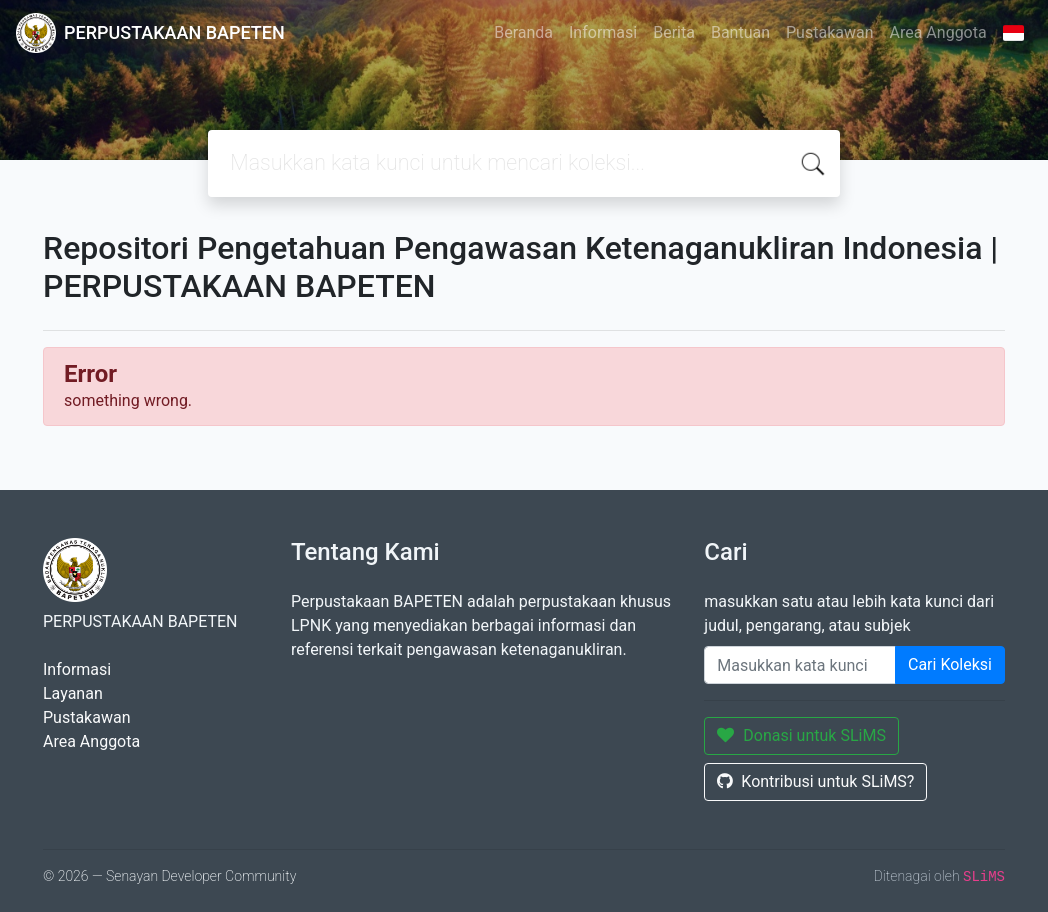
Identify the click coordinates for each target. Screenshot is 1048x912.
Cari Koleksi (950, 664)
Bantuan (740, 32)
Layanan (73, 693)
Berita (674, 32)
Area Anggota (938, 32)
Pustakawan (829, 32)
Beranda (523, 32)
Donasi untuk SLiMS (801, 735)
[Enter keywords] (800, 665)
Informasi (603, 32)
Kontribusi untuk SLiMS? (815, 781)
